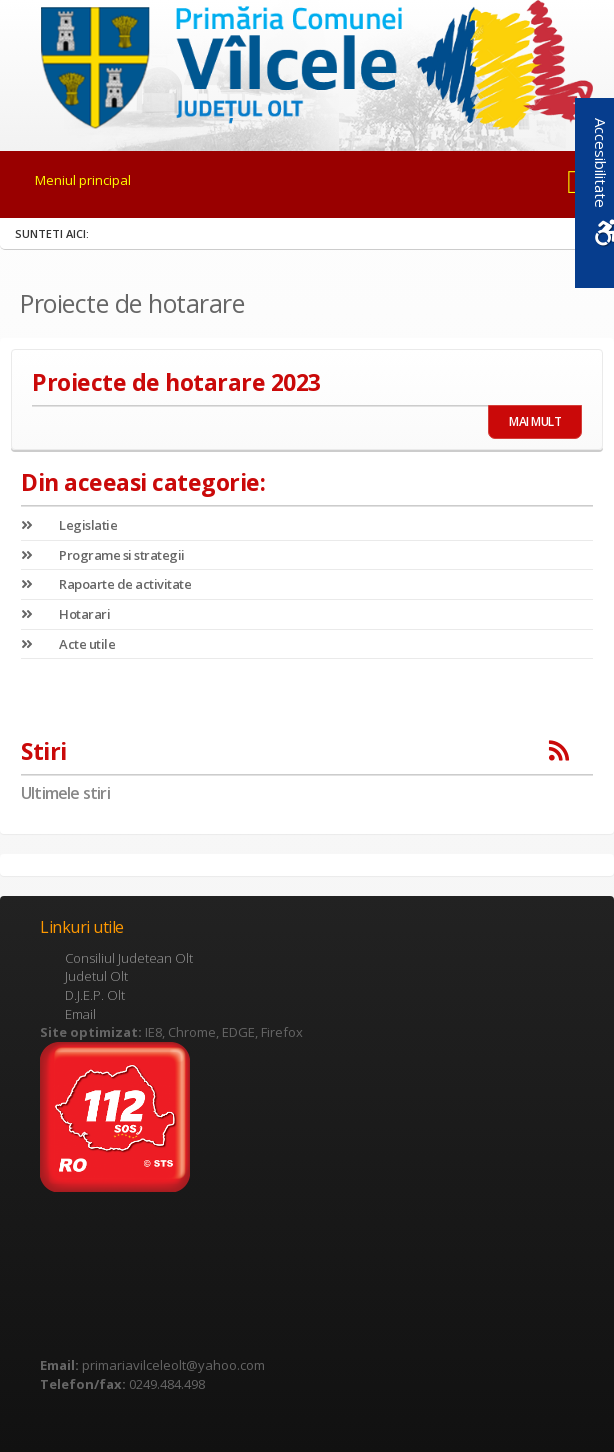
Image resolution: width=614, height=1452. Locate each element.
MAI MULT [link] (535, 421)
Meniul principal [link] (83, 180)
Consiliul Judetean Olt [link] (129, 958)
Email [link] (80, 1014)
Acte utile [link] (68, 644)
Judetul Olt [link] (96, 976)
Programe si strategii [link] (103, 555)
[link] (307, 64)
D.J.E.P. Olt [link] (95, 995)
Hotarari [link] (65, 614)
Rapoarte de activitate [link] (106, 584)
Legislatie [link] (69, 525)
